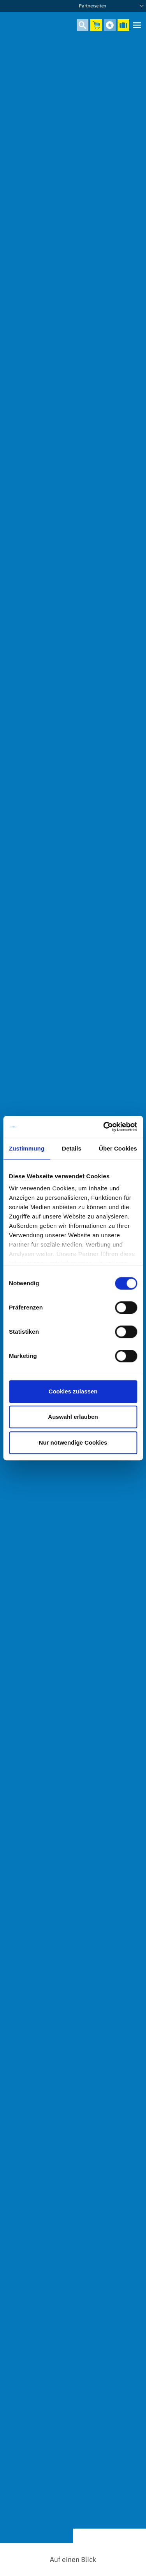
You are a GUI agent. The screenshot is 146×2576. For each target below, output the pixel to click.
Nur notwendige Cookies (73, 1442)
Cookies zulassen (73, 1391)
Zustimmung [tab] (26, 1148)
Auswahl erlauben (73, 1416)
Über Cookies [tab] (118, 1148)
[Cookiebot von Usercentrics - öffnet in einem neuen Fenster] (104, 1127)
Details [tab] (71, 1148)
